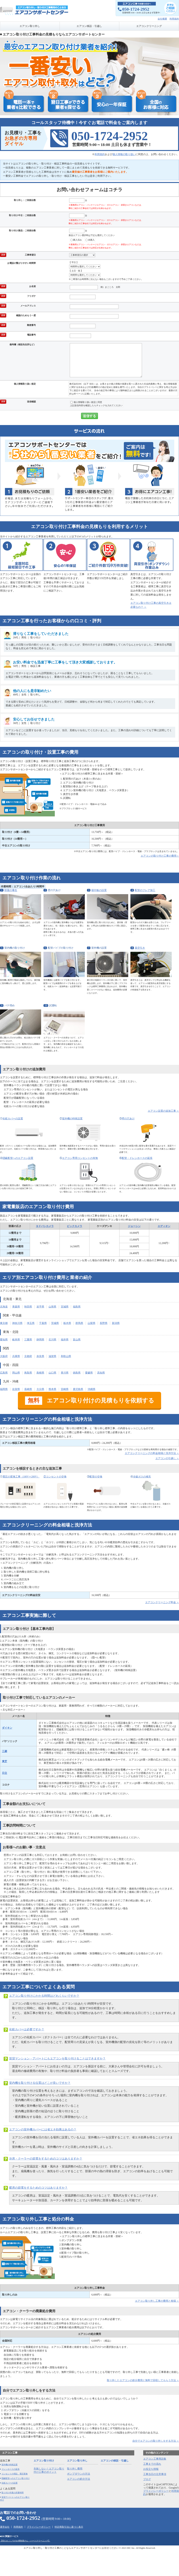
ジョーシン (134, 1226)
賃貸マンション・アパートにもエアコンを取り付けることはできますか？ (57, 2058)
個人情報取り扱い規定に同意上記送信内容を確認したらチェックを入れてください (96, 404)
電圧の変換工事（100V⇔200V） (21, 1476)
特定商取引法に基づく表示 (69, 2527)
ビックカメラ (74, 1226)
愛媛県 (89, 1372)
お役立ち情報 (151, 2469)
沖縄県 (91, 1389)
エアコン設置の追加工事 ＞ (163, 1111)
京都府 (28, 1356)
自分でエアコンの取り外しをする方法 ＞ (155, 2441)
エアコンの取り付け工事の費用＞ (160, 855)
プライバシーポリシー (156, 2491)
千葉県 (43, 1323)
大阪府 (4, 1356)
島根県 (40, 1372)
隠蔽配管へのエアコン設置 (18, 1158)
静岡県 (40, 1339)
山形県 (52, 1306)
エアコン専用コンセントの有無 (80, 1158)
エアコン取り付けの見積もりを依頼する (89, 1400)
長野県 (103, 1323)
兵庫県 (16, 1356)
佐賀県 (16, 1389)
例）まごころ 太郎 (95, 287)
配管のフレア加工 (145, 890)
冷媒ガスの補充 (142, 1476)
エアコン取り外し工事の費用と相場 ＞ (157, 2301)
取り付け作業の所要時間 (12, 2492)
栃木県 (67, 1323)
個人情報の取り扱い (124, 154)
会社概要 (162, 18)
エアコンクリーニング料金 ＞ (162, 1602)
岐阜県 (16, 1339)
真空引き (140, 947)
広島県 (4, 1372)
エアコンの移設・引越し (115, 2460)
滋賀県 (52, 1356)
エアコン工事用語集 (154, 2458)
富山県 (77, 1339)
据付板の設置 (99, 890)
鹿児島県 (78, 1389)
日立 (4, 1773)
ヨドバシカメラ (45, 1226)
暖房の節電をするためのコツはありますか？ (38, 2187)
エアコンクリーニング (149, 26)
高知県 (101, 1372)
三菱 (4, 1751)
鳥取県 (28, 1372)
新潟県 (116, 1323)
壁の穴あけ (128, 1118)
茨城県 (55, 1323)
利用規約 (174, 18)
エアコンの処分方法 (78, 2479)
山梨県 (91, 1323)
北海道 (4, 1306)
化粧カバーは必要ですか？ (26, 2029)
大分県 (40, 1389)
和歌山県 (66, 1356)
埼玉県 (31, 1323)
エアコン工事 (10, 2452)
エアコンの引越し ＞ (167, 1458)
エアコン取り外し (30, 26)
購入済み (76, 240)
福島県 (77, 1306)
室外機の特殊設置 (72, 1118)
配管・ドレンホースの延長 (137, 1158)
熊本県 (52, 1389)
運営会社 (4, 2527)
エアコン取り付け (44, 2460)
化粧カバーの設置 (13, 1118)
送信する (89, 416)
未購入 (90, 240)
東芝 (4, 1761)
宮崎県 (64, 1389)
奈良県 (40, 1356)
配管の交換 (96, 1476)
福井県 (64, 1339)
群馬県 (79, 1323)
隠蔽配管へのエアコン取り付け (15, 2478)
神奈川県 (17, 1323)
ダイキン (7, 1727)
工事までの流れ (152, 2464)
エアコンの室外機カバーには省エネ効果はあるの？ (42, 2129)
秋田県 (28, 1306)
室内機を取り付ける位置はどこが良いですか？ (40, 2082)
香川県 (64, 1372)
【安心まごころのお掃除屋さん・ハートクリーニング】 (25, 2541)
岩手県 (40, 1306)
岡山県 (16, 1372)
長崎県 (28, 1389)
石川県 (52, 1339)
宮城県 (64, 1306)
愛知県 (4, 1339)
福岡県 (4, 1389)
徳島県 (77, 1372)
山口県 (52, 1372)
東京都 (4, 1323)
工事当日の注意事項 (154, 2474)
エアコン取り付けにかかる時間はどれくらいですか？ (44, 1995)
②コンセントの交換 (54, 1476)
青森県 (16, 1306)
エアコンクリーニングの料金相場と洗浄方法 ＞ (152, 1453)
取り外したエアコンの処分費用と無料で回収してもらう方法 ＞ (143, 2380)
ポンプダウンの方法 (78, 2473)
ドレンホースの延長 (10, 2469)
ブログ (147, 2479)
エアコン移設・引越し (89, 26)
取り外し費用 (74, 2468)
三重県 (28, 1339)
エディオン (164, 1226)
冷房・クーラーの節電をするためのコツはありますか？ (45, 2158)
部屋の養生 (10, 890)
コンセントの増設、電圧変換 (14, 2474)
